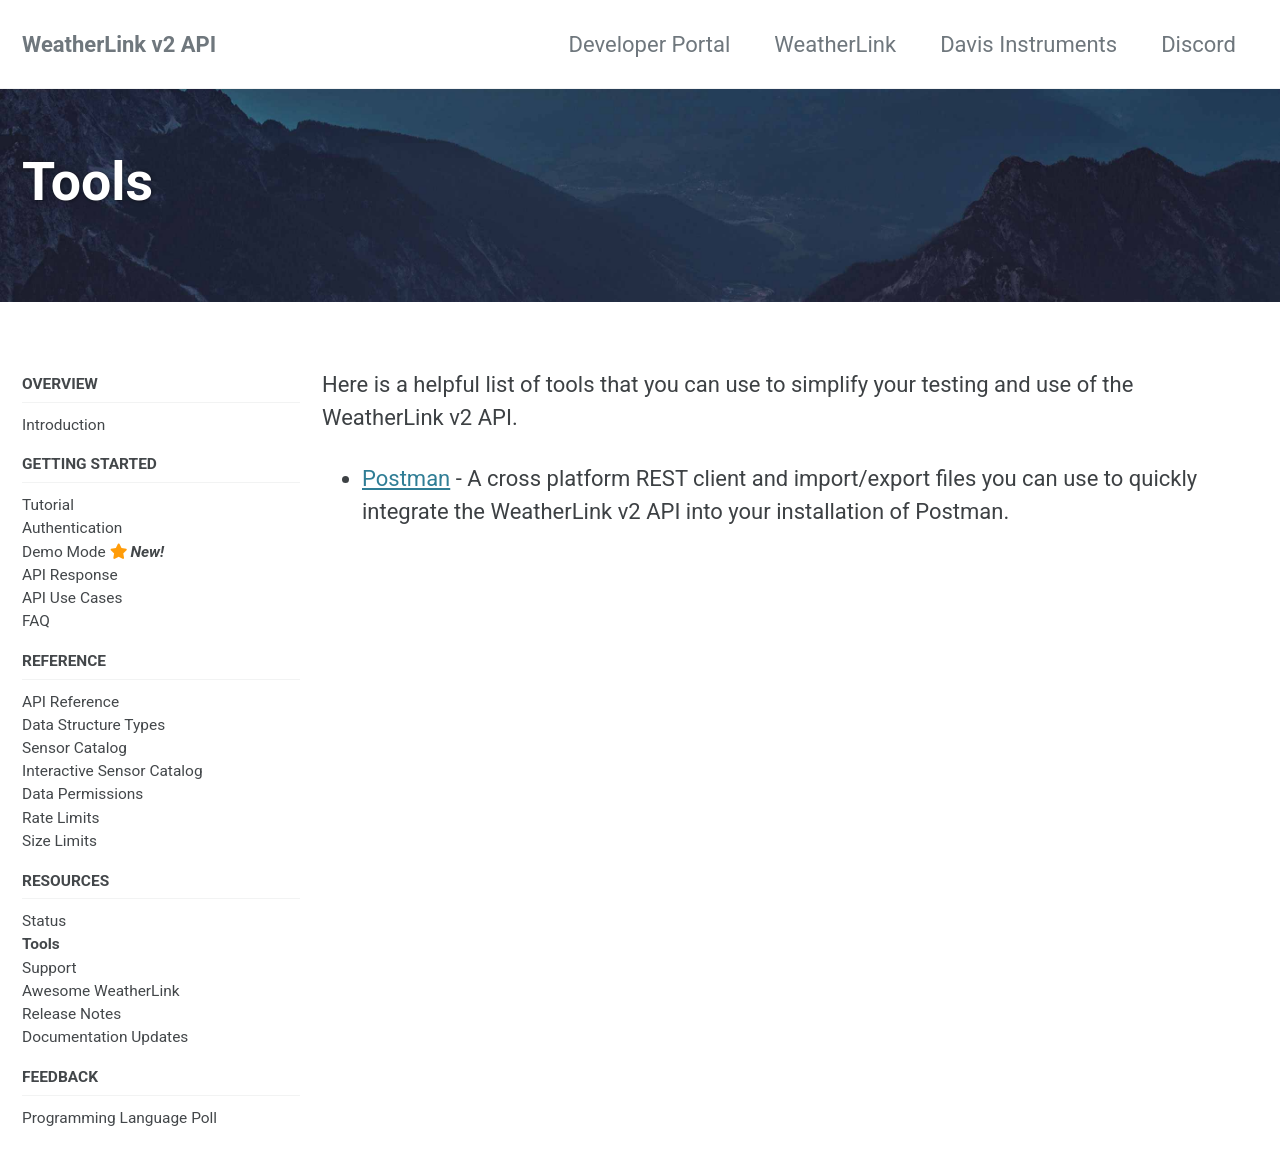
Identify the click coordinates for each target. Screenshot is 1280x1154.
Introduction (63, 425)
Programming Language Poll (119, 1118)
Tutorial (48, 505)
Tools (41, 944)
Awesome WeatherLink (101, 991)
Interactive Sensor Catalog (112, 771)
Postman (406, 478)
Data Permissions (82, 794)
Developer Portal (650, 44)
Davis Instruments (1028, 44)
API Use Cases (72, 598)
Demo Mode (93, 552)
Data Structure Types (93, 725)
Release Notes (71, 1014)
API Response (70, 575)
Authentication (72, 528)
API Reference (70, 702)
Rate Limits (60, 818)
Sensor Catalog (74, 748)
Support (49, 968)
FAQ (36, 621)
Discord (1198, 44)
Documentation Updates (105, 1037)
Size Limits (59, 841)
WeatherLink (835, 44)
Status (44, 921)
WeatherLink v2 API (119, 44)
